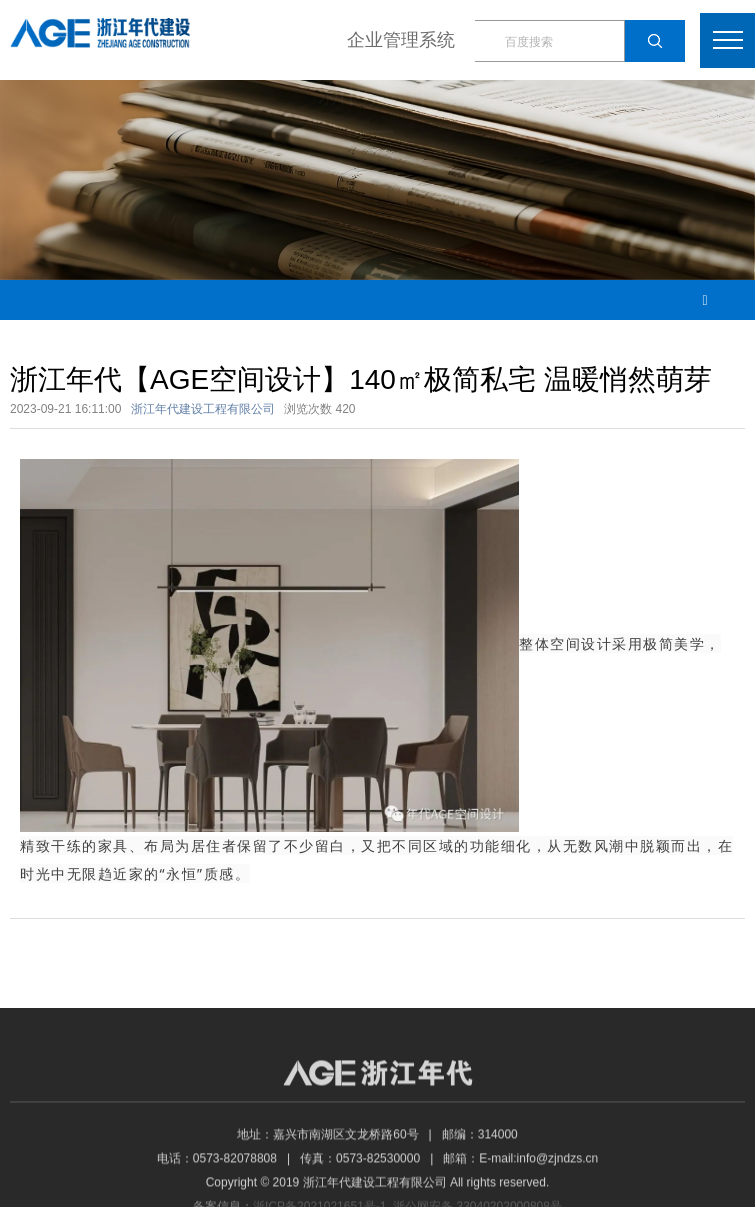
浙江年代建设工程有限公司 (203, 409)
